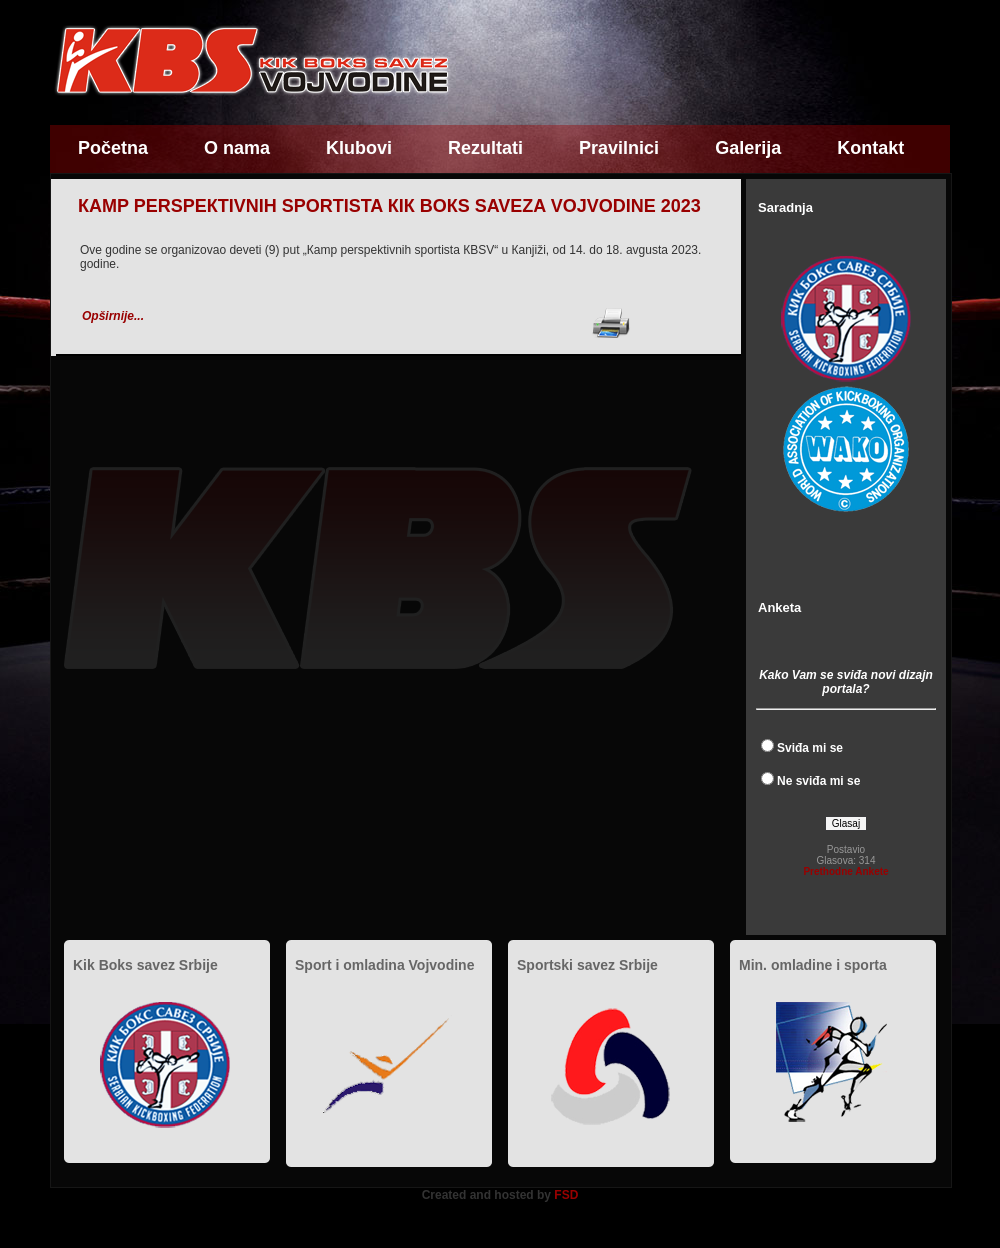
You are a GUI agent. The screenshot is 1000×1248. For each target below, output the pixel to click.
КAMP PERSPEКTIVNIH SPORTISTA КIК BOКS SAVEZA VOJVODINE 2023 (389, 206)
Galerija (748, 148)
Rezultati (485, 148)
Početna (113, 148)
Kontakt (870, 148)
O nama (237, 148)
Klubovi (359, 148)
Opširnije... (113, 316)
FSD (566, 1195)
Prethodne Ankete (845, 871)
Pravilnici (619, 148)
